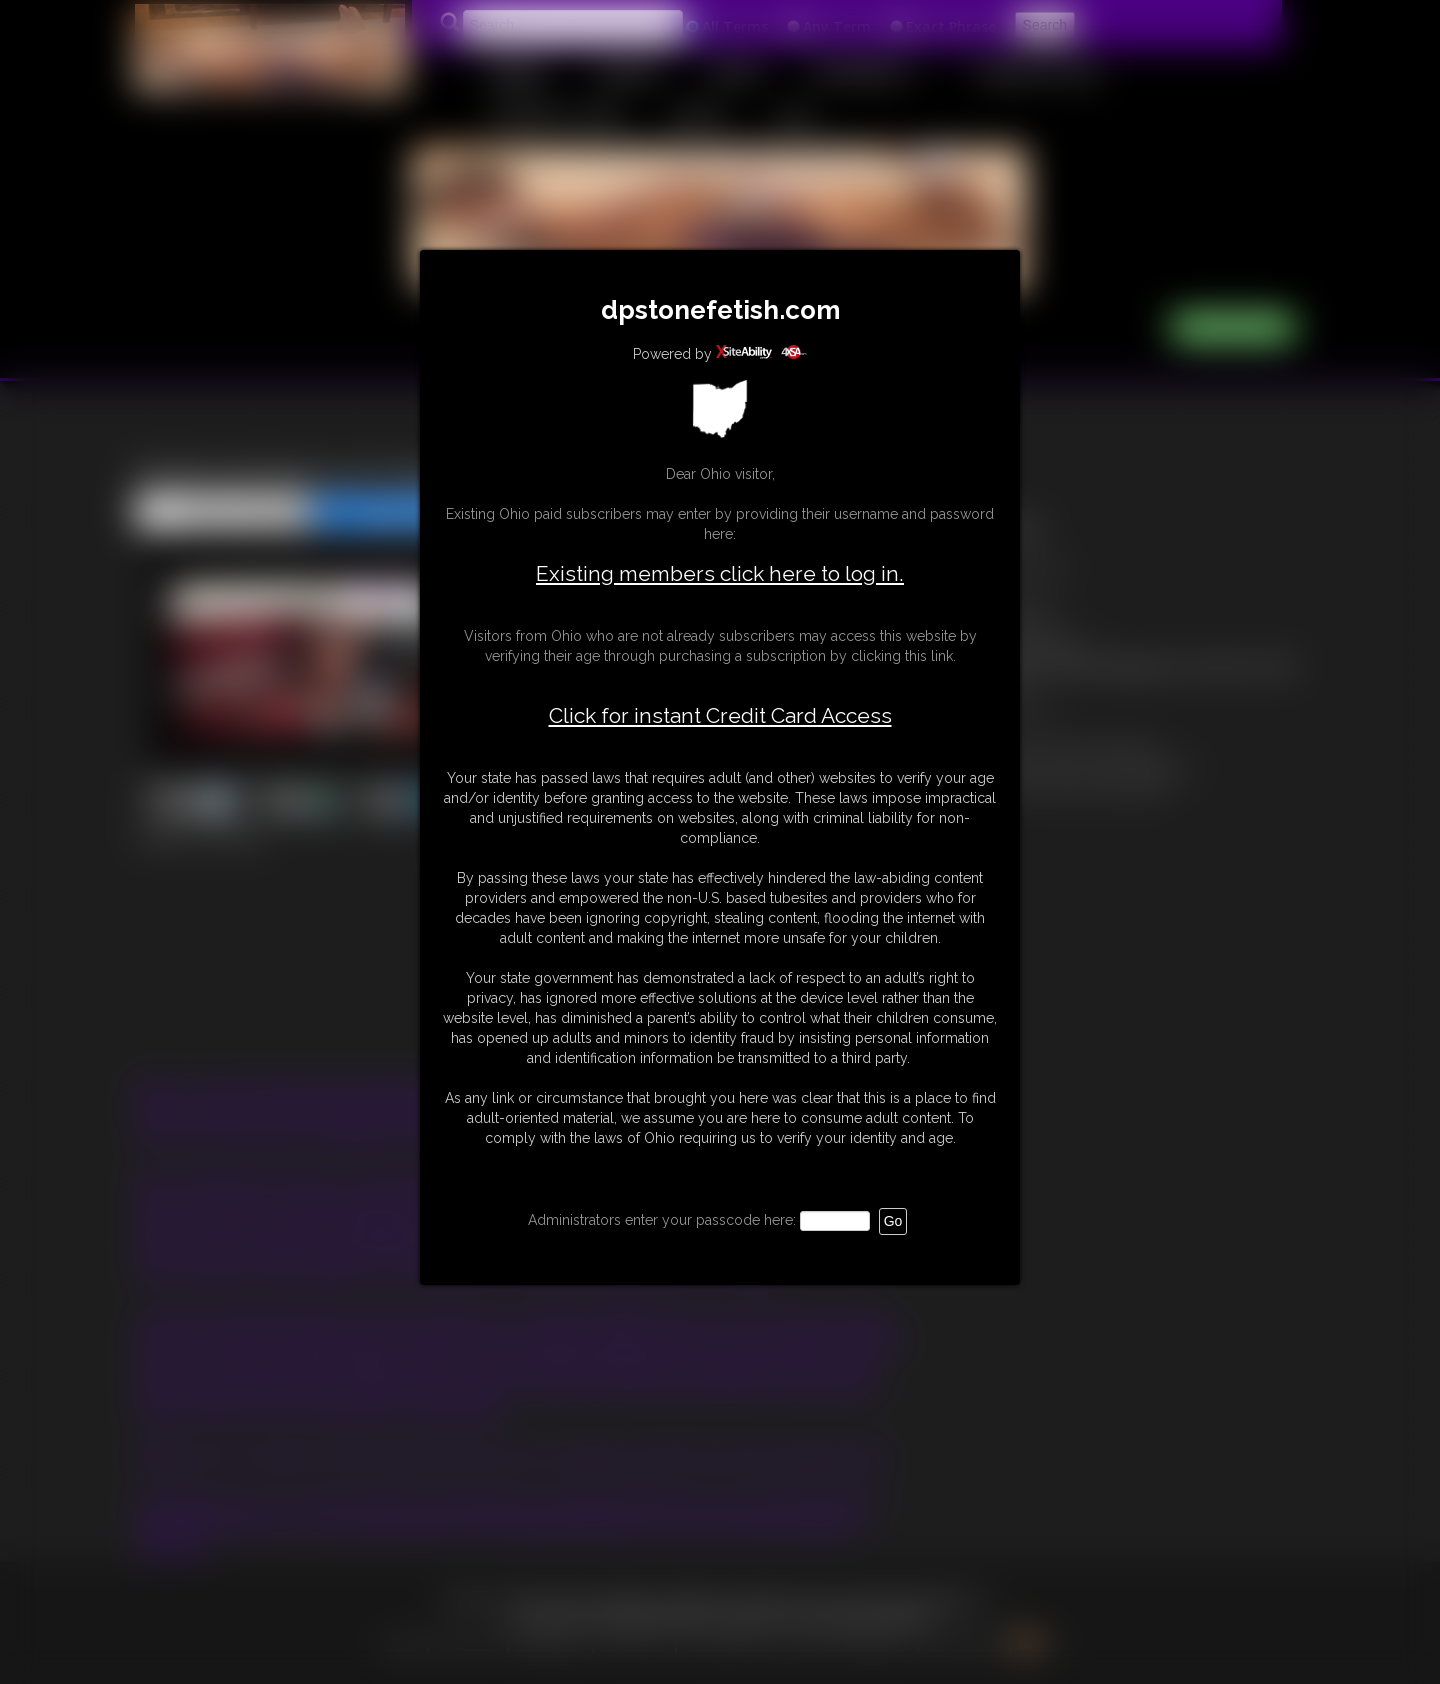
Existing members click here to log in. (720, 573)
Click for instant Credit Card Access (720, 716)
